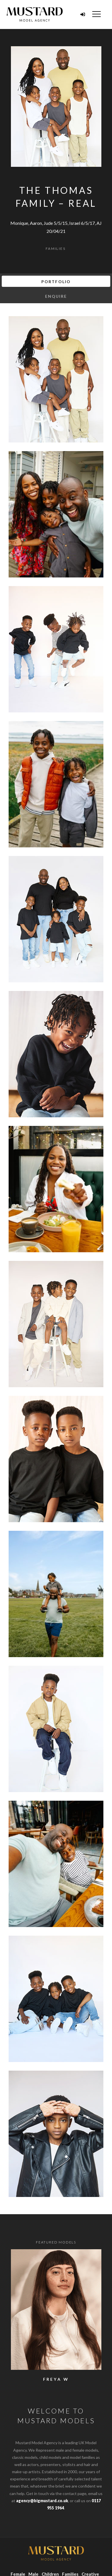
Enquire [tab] (56, 296)
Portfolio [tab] (56, 281)
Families (55, 248)
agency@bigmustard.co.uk (42, 2500)
